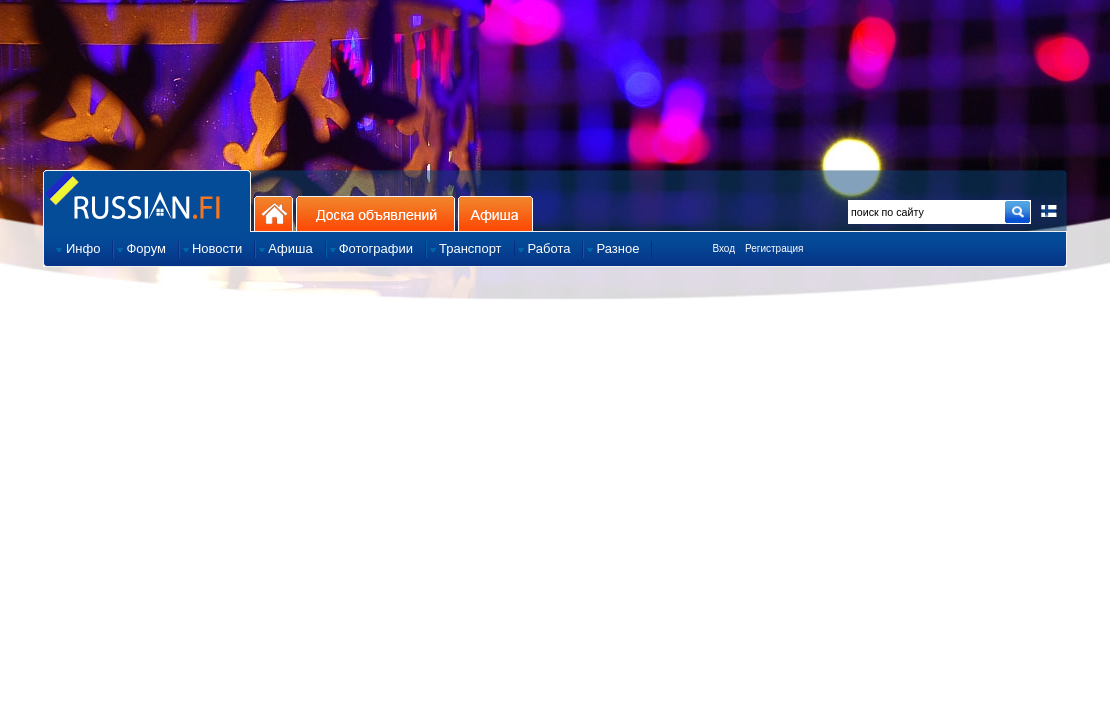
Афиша (495, 213)
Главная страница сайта (147, 200)
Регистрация (774, 248)
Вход (723, 248)
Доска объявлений (375, 213)
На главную (273, 213)
